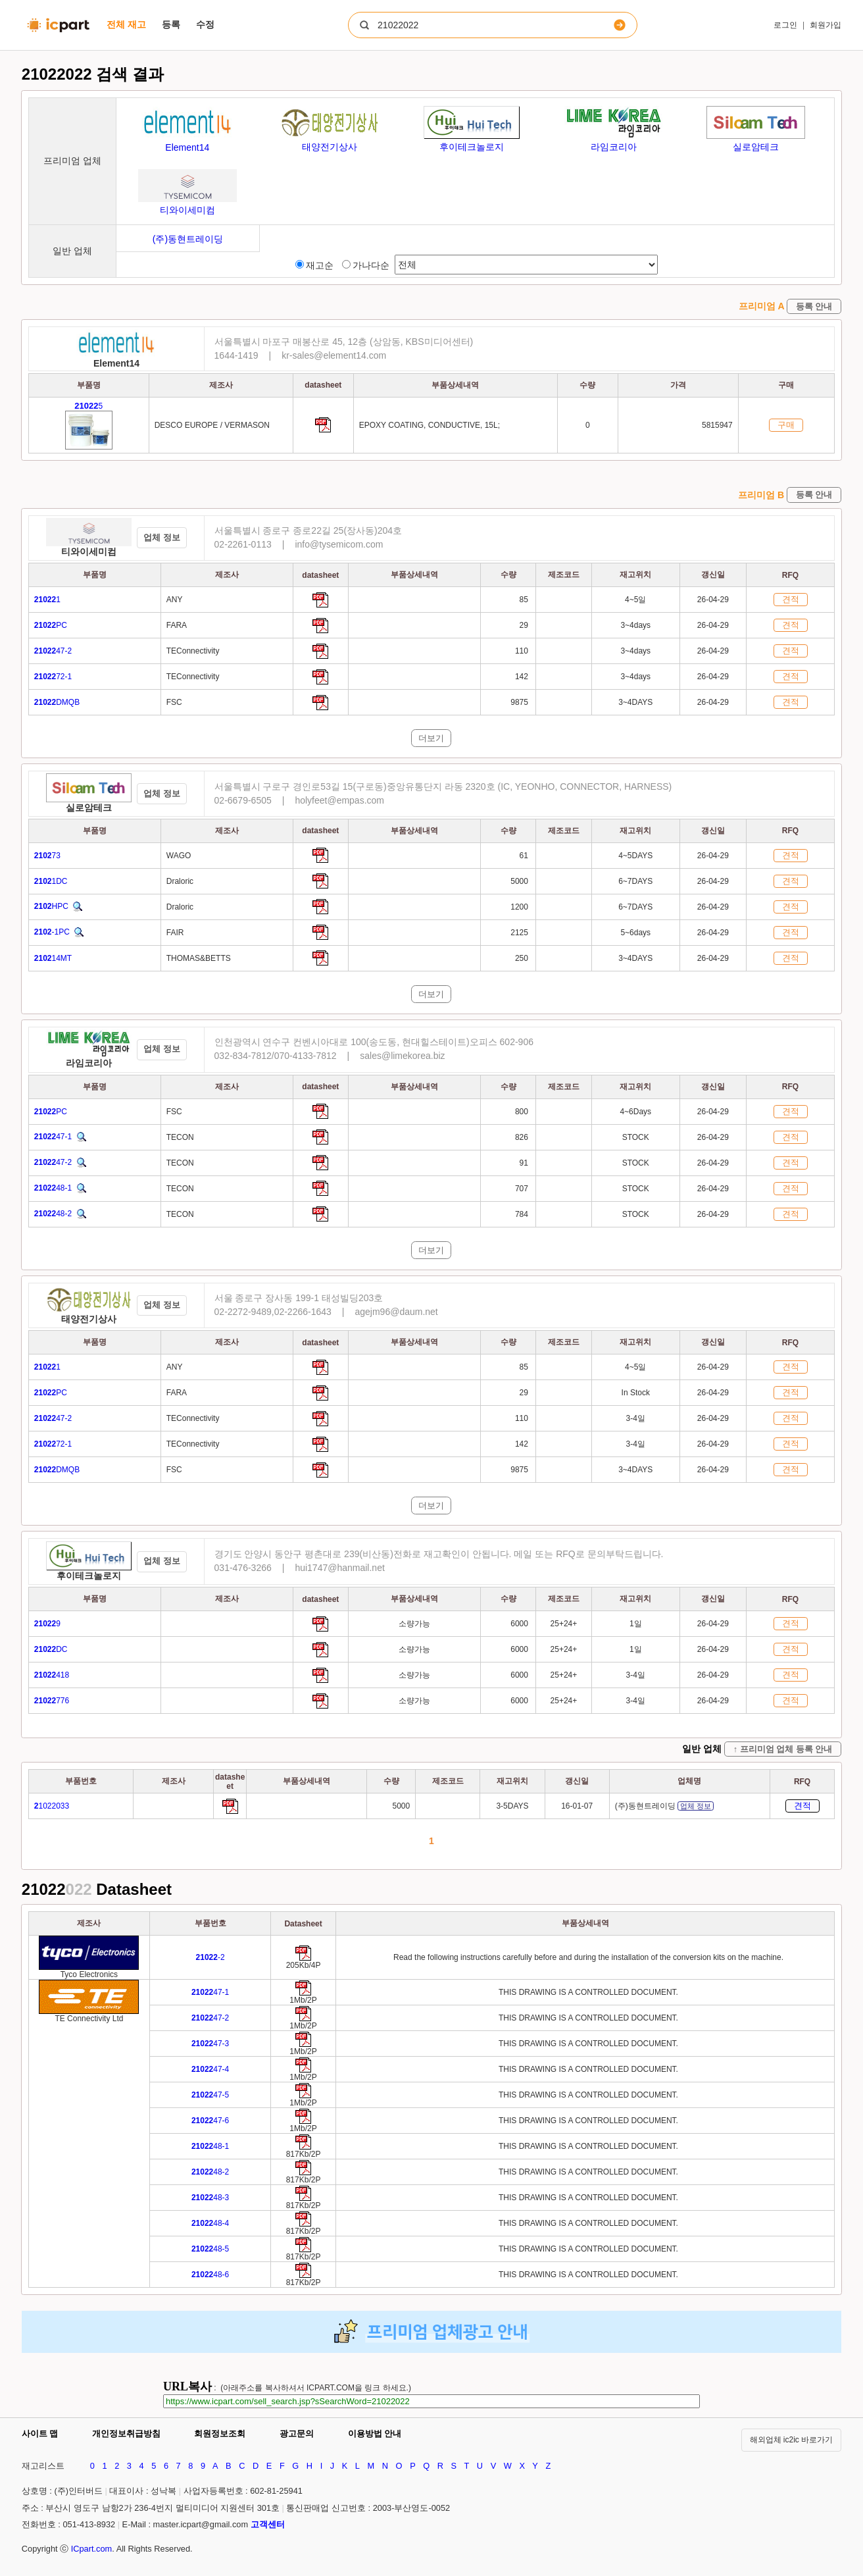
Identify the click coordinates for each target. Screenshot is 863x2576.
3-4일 (635, 1418)
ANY (174, 599)
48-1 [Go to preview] (210, 2146)
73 (47, 855)
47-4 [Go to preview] (210, 2069)
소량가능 (414, 1623)
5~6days (635, 932)
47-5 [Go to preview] (210, 2094)
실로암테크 (89, 807)
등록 (171, 24)
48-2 (53, 1213)
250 (522, 958)
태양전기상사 (88, 1319)
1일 (635, 1623)
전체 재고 (126, 24)
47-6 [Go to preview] (210, 2120)
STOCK (635, 1137)
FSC (174, 702)
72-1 (53, 676)
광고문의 (297, 2433)
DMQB (57, 702)
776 (51, 1700)
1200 (520, 907)
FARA (176, 625)
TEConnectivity (193, 651)
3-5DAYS (512, 1806)
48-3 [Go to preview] (210, 2197)
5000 (520, 881)
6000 (520, 1623)
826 (522, 1137)
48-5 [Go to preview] (210, 2249)
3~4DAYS (635, 702)
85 (525, 599)
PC (50, 625)
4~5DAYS (635, 855)
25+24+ (564, 1623)
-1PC (52, 932)
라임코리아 (89, 1063)
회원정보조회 (219, 2433)
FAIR (175, 932)
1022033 (51, 1806)
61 (525, 855)
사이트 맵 (40, 2433)
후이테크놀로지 (89, 1575)
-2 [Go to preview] (210, 1957)
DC (51, 1649)
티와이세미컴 (88, 551)
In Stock (636, 1392)
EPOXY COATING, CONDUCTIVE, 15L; (429, 425)
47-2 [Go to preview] (210, 2017)
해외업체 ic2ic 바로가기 (791, 2439)
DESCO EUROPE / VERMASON (212, 425)
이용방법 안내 (375, 2433)
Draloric (179, 881)
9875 (520, 702)
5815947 (717, 425)
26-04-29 (713, 599)
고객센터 (268, 2524)
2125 (520, 932)
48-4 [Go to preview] (210, 2223)
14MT (53, 958)
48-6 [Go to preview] (210, 2274)
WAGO (178, 855)
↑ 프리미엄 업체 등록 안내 (783, 1749)
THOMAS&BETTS (198, 958)
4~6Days (635, 1111)
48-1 (53, 1188)
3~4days (635, 625)
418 (51, 1675)
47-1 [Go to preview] (210, 1992)
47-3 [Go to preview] (210, 2043)
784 (522, 1214)
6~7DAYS (635, 881)
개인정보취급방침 (126, 2433)
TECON (180, 1137)
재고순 (314, 265)
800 (522, 1111)
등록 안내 (814, 306)
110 (522, 651)
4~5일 (635, 599)
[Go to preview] (303, 1958)
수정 (205, 24)
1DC (51, 881)
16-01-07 (577, 1806)
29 (525, 625)
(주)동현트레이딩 (664, 1806)
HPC (51, 906)
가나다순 (365, 265)
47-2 (53, 651)
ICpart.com (91, 2549)
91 (525, 1163)
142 (522, 676)
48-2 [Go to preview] (210, 2172)
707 (522, 1188)
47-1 (53, 1136)
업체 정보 (161, 537)
